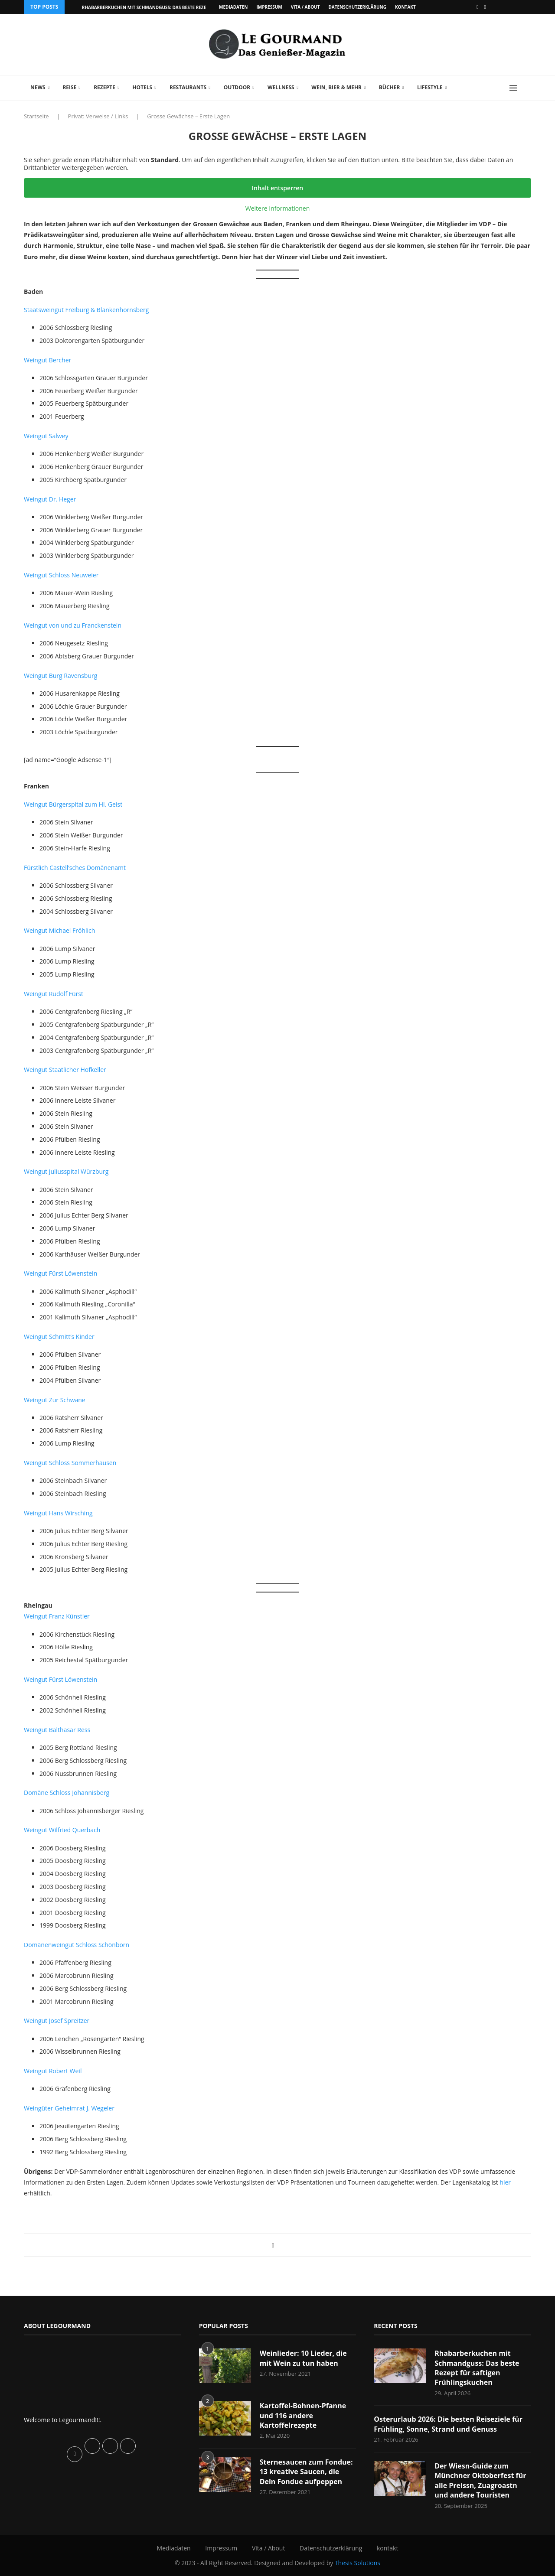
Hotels (142, 87)
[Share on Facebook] (273, 2245)
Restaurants (188, 87)
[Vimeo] (485, 7)
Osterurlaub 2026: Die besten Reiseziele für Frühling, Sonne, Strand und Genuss (448, 2423)
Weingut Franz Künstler (57, 1616)
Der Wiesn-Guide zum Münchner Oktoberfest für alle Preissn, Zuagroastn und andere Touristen (480, 2480)
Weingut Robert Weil (53, 2071)
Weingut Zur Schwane (54, 1400)
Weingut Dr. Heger (50, 499)
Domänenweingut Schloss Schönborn (76, 1945)
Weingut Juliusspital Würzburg (66, 1171)
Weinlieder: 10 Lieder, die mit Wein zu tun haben (303, 2358)
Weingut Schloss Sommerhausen (70, 1463)
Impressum (269, 7)
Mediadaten (233, 7)
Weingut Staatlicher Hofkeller (65, 1069)
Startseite (36, 116)
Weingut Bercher (47, 360)
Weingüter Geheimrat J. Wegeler (69, 2108)
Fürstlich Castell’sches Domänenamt (75, 867)
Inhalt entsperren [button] (277, 188)
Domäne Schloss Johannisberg (66, 1792)
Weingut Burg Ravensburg (60, 675)
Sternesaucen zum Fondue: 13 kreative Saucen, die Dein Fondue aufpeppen (306, 2471)
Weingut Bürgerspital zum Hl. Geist (73, 804)
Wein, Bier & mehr (336, 87)
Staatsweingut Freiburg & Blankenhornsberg (86, 310)
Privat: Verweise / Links (98, 116)
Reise (69, 87)
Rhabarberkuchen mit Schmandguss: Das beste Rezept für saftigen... (164, 7)
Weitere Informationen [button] (277, 208)
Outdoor (237, 87)
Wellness (281, 87)
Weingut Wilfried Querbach (62, 1830)
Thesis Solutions (357, 2563)
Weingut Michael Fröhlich (59, 930)
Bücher (389, 87)
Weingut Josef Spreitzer (56, 2020)
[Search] (526, 88)
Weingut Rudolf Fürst (53, 994)
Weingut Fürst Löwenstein (60, 1273)
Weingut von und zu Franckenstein (72, 625)
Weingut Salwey (46, 436)
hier (505, 2182)
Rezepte (104, 87)
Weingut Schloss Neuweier (61, 575)
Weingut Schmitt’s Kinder (59, 1336)
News (38, 87)
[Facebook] (477, 7)
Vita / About (305, 7)
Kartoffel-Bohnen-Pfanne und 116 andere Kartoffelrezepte (303, 2415)
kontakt (405, 7)
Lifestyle (430, 87)
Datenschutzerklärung (357, 7)
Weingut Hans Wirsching (58, 1513)
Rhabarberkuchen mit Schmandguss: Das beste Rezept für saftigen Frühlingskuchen (476, 2367)
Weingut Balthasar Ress (57, 1730)
